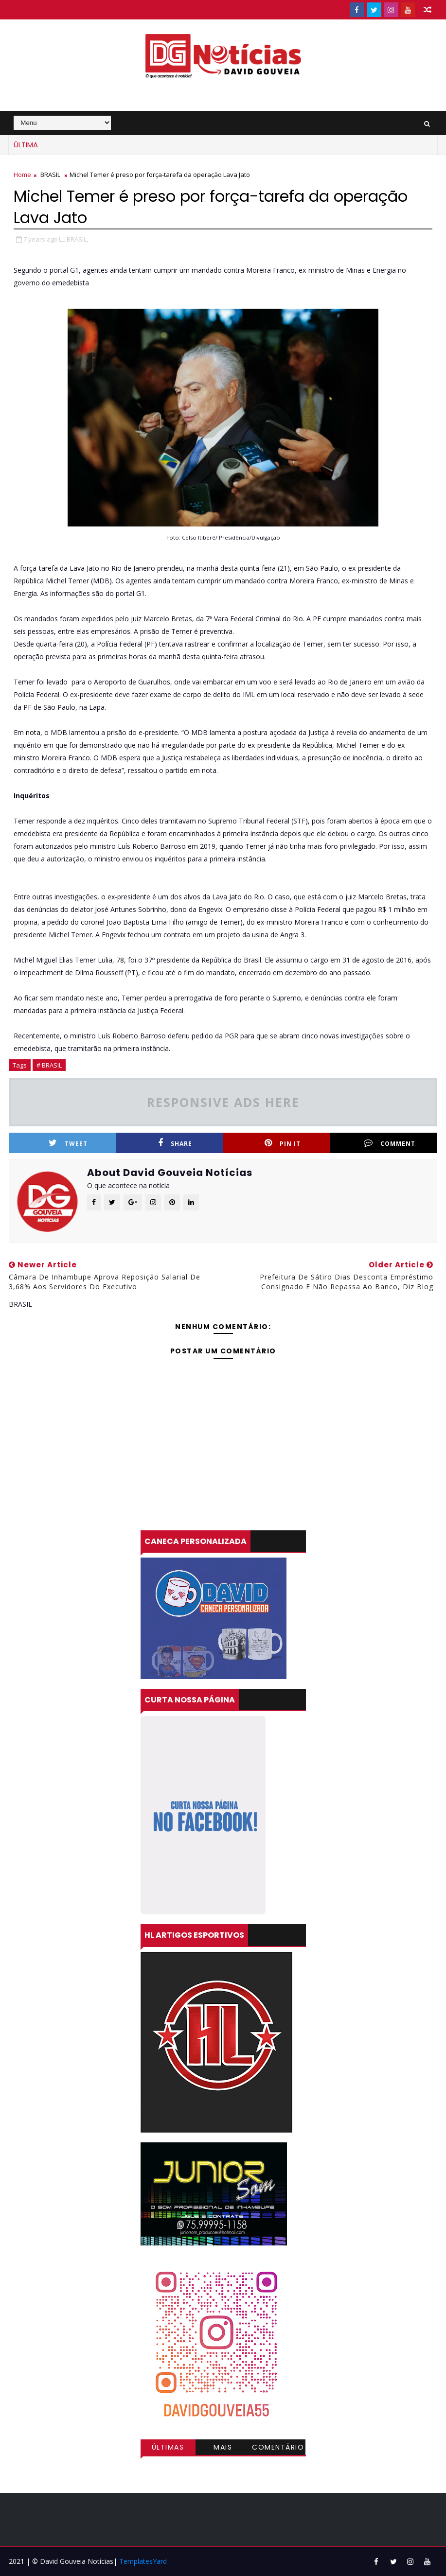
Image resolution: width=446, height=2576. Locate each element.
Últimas (168, 2447)
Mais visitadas (223, 2448)
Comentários (278, 2448)
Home (22, 174)
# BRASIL (49, 1065)
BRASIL (50, 174)
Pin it (283, 1143)
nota (32, 732)
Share (175, 1143)
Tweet (68, 1143)
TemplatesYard (143, 2561)
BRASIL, (77, 239)
